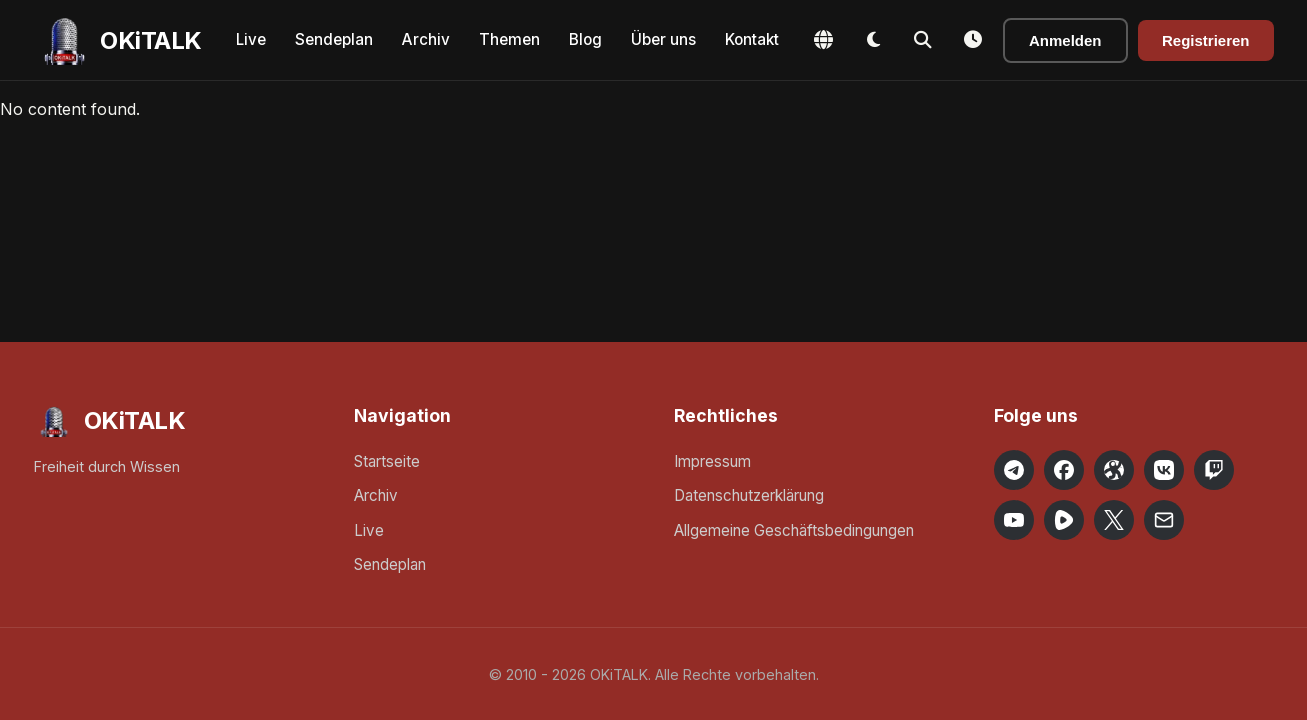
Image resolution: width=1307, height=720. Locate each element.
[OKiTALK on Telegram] (1014, 470)
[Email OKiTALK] (1164, 520)
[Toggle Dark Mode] (873, 40)
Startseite (387, 461)
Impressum (712, 461)
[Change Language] (823, 40)
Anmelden (1065, 40)
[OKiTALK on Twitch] (1214, 470)
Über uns (663, 39)
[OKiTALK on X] (1114, 520)
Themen (509, 39)
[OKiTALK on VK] (1164, 470)
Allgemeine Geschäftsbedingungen (794, 530)
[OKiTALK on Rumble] (1064, 520)
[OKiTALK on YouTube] (1014, 520)
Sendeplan (334, 39)
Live (251, 39)
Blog (585, 39)
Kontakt (752, 39)
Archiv (426, 39)
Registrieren (1206, 40)
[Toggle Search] (923, 40)
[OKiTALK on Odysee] (1114, 470)
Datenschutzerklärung (749, 495)
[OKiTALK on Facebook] (1064, 470)
